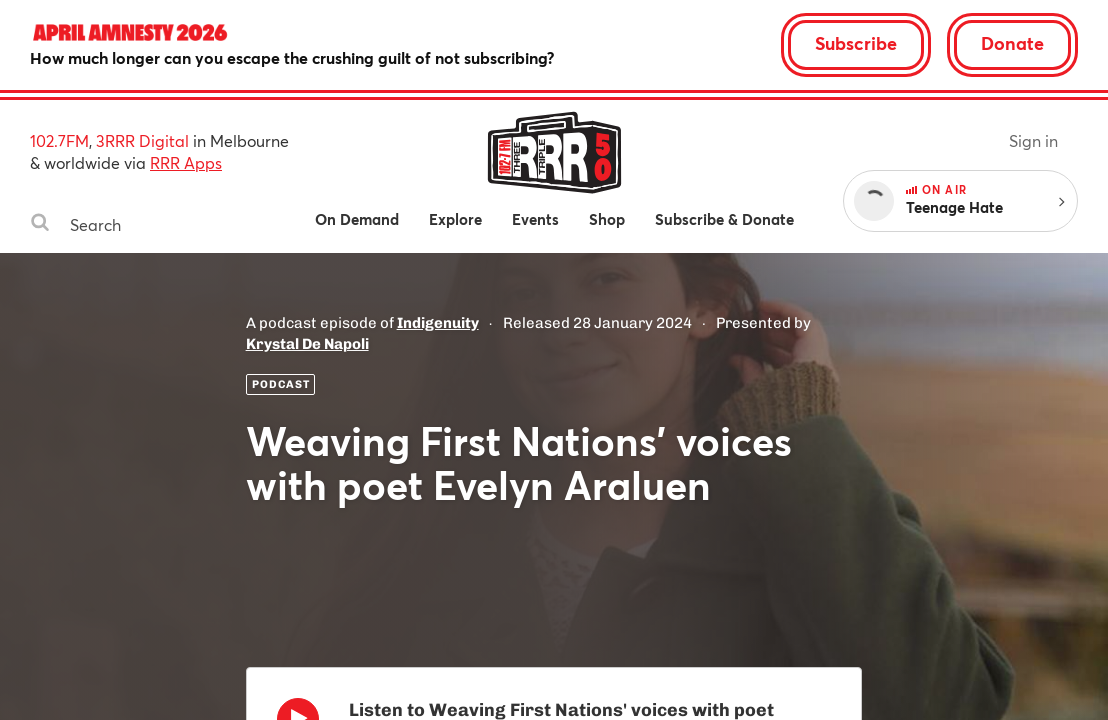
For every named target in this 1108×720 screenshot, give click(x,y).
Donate (1012, 43)
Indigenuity (438, 323)
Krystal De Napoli (307, 344)
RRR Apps (186, 162)
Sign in (1033, 140)
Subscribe (856, 43)
